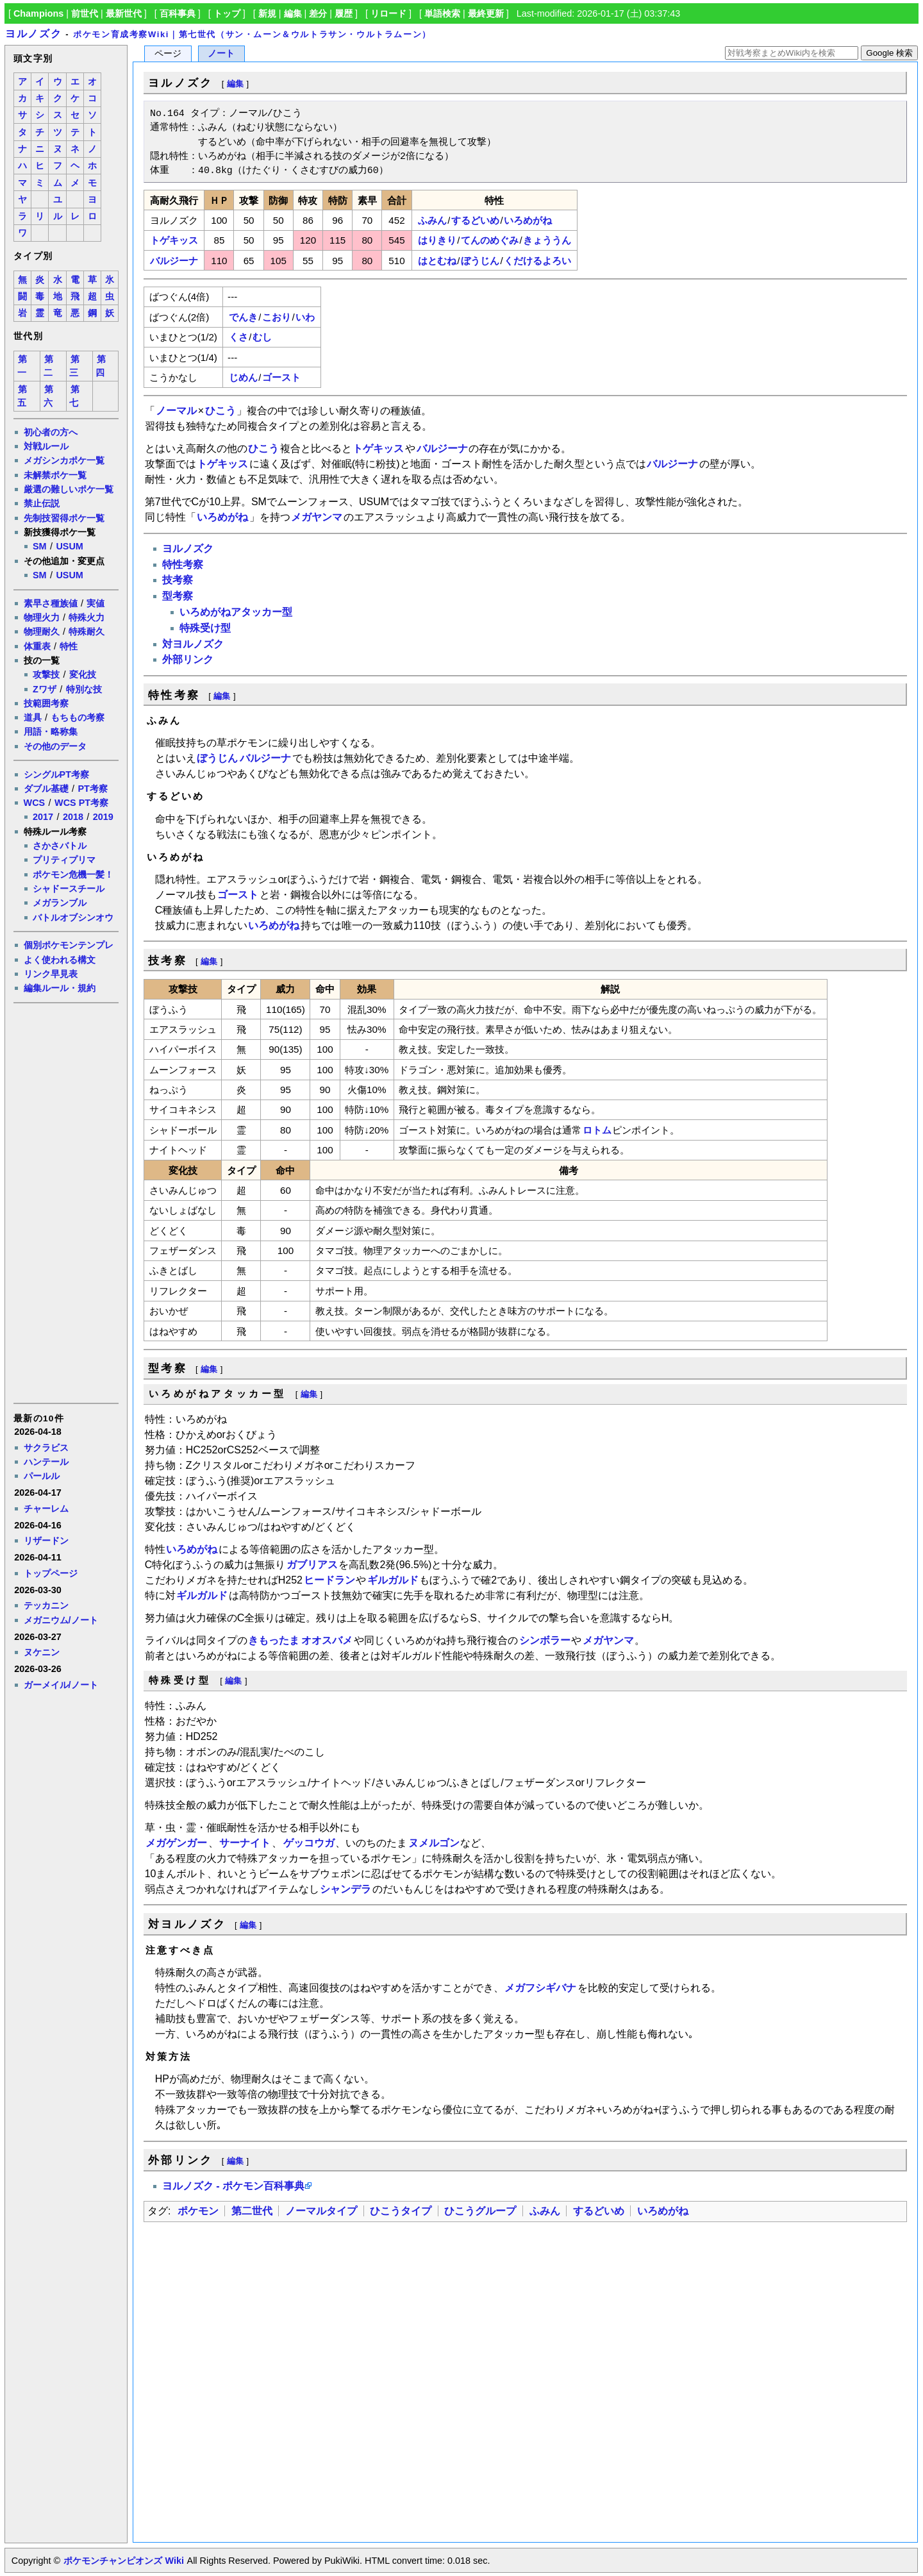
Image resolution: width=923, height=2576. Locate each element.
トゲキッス (174, 240)
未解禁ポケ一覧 (55, 475)
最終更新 (486, 13)
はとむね (437, 260)
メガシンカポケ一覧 (64, 460)
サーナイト (244, 1842)
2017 (43, 817)
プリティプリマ (64, 860)
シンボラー (544, 1640)
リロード (388, 13)
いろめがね (528, 220)
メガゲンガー (176, 1842)
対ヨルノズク (193, 644)
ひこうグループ (480, 2210)
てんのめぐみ (490, 240)
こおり (276, 317)
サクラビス (46, 1448)
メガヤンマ (316, 517)
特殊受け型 (205, 628)
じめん (243, 377)
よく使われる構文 (60, 960)
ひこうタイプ (400, 2210)
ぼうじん (480, 260)
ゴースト (281, 377)
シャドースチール (68, 888)
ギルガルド (393, 1580)
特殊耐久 (86, 631)
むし (262, 336)
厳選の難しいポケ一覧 (68, 489)
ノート (221, 53)
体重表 (37, 646)
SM (40, 546)
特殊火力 (86, 617)
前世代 (84, 13)
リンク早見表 (51, 974)
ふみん (432, 220)
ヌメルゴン (434, 1842)
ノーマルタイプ (321, 2210)
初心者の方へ (51, 432)
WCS (35, 803)
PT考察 (92, 788)
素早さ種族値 (51, 603)
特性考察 (182, 564)
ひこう (220, 410)
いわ (305, 317)
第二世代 (251, 2210)
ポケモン (198, 2210)
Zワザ (44, 689)
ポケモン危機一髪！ (73, 874)
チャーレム (46, 1508)
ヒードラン (329, 1580)
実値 (95, 603)
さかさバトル (60, 846)
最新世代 (124, 13)
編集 (293, 13)
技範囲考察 (46, 703)
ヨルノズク (33, 33)
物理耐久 (42, 631)
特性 (69, 646)
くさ (238, 336)
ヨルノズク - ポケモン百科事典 (233, 2185)
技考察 (177, 579)
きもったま (273, 1640)
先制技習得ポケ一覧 (64, 518)
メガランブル (60, 903)
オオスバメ (327, 1640)
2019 (103, 817)
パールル (42, 1476)
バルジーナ (174, 260)
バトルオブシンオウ (73, 917)
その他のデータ (55, 746)
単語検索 (442, 13)
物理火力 (42, 617)
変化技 (82, 674)
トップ (226, 13)
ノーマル (176, 410)
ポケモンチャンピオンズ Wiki (123, 2560)
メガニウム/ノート (61, 1620)
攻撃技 (46, 674)
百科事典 (177, 13)
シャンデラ (345, 1889)
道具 (33, 717)
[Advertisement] (65, 1202)
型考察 (177, 595)
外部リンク (187, 659)
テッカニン (46, 1605)
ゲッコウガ (309, 1842)
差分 (318, 13)
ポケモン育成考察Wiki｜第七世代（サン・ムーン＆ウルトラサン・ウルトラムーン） (252, 34)
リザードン (46, 1540)
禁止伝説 (42, 503)
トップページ (51, 1573)
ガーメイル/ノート (61, 1685)
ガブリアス (312, 1564)
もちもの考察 (77, 717)
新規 (267, 13)
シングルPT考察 (56, 774)
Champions (38, 13)
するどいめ (475, 220)
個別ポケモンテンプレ (68, 945)
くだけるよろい (537, 260)
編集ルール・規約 (60, 988)
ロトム (597, 1130)
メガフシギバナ (540, 1987)
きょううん (547, 240)
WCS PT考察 (81, 803)
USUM (69, 546)
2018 (73, 817)
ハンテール (46, 1462)
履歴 (344, 13)
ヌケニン (42, 1652)
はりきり (437, 240)
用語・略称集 (51, 731)
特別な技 (84, 689)
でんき (243, 317)
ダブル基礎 (46, 788)
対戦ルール (46, 446)
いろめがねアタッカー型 (235, 611)
